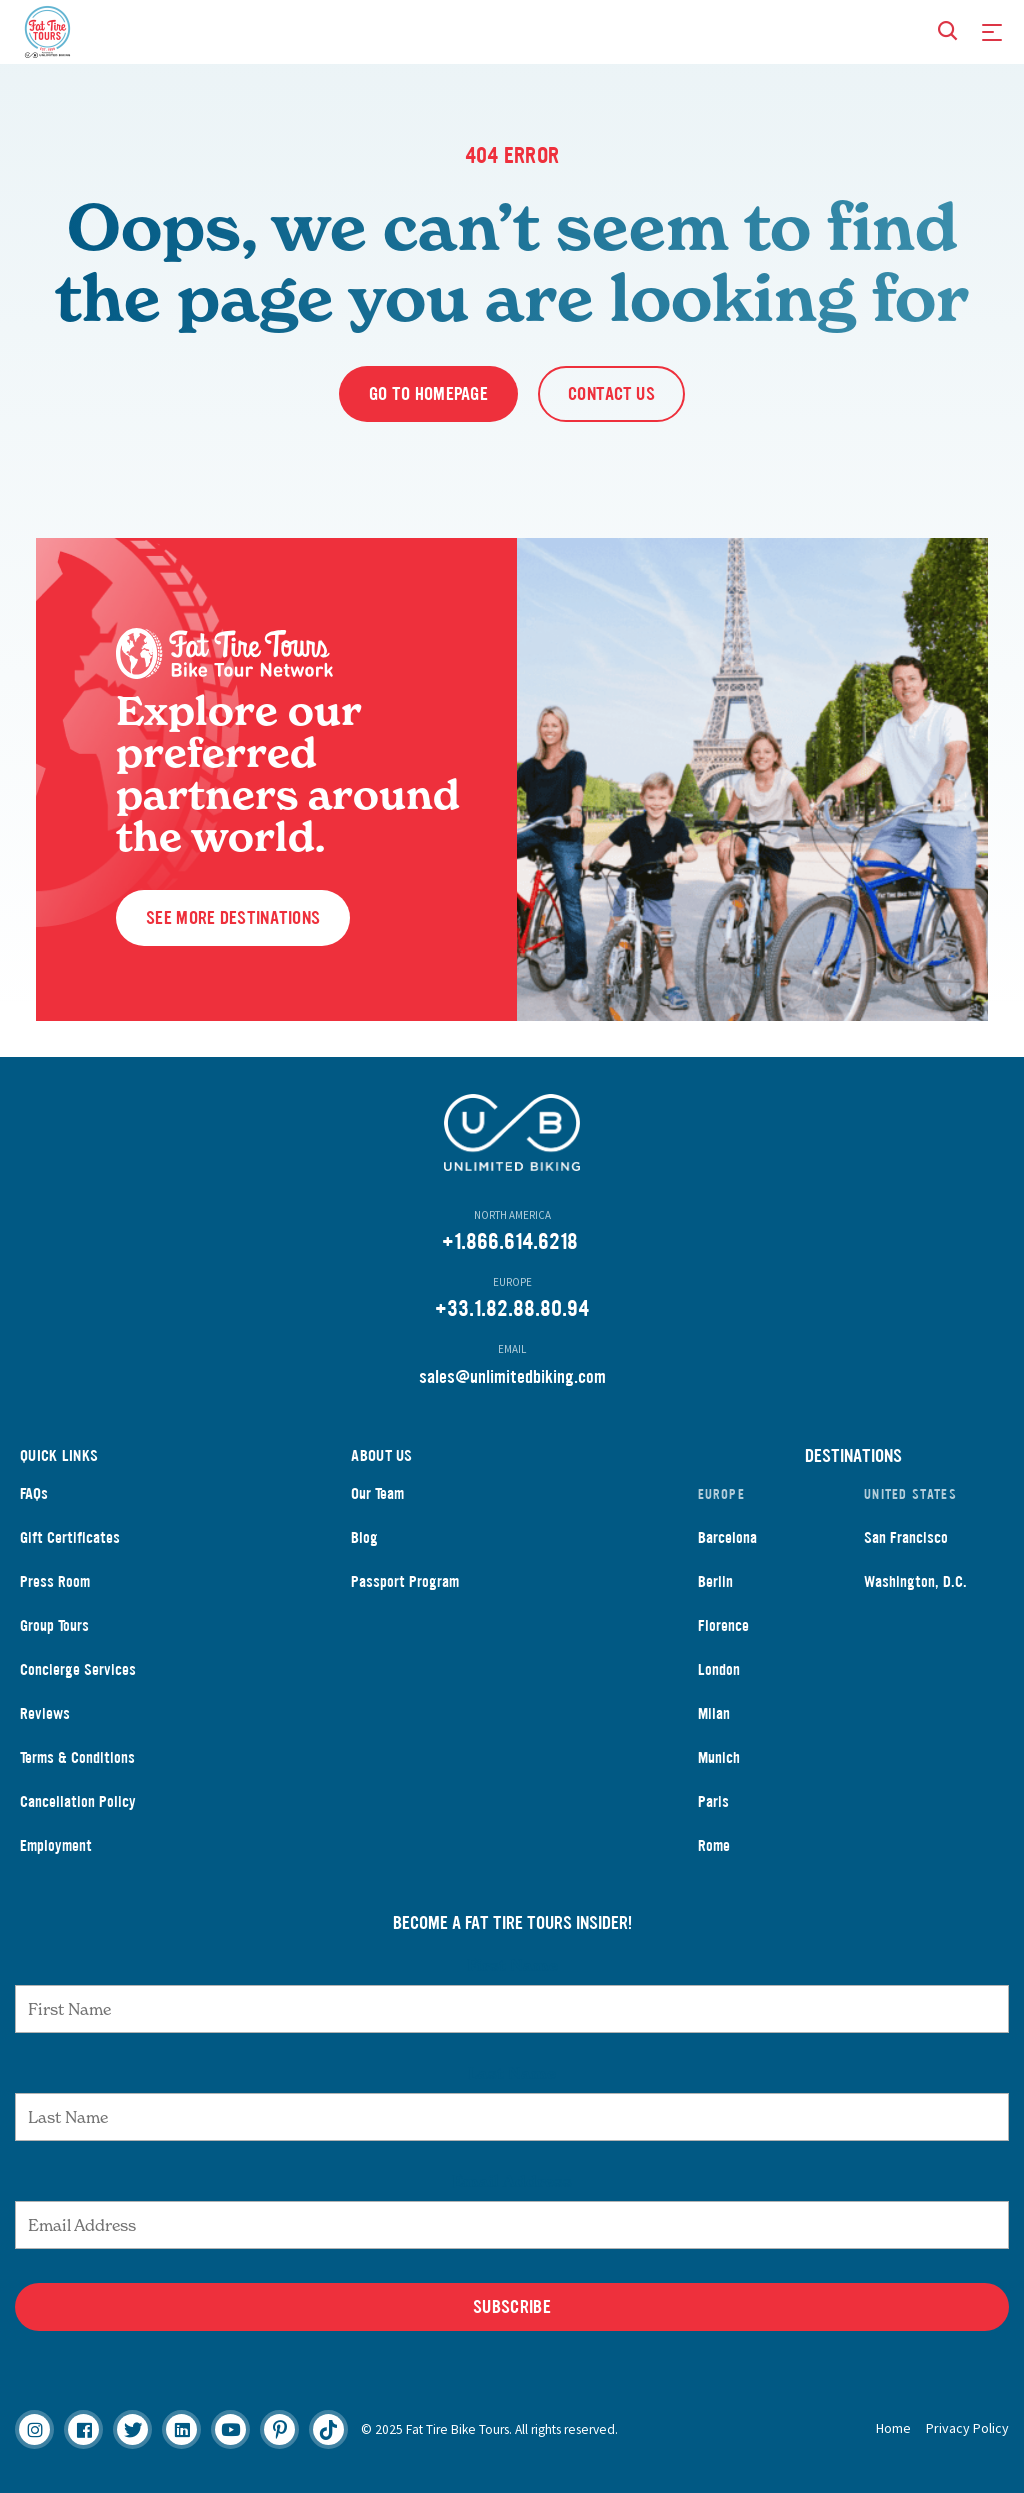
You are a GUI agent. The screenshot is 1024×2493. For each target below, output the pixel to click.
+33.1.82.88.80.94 (512, 1308)
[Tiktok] (328, 2429)
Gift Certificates (70, 1537)
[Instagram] (34, 2429)
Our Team (377, 1493)
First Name (512, 1965)
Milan (714, 1713)
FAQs (34, 1493)
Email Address (512, 2181)
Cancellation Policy (78, 1801)
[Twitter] (132, 2429)
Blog (364, 1537)
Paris (713, 1801)
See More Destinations (233, 918)
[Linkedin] (181, 2429)
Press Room (55, 1581)
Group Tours (54, 1625)
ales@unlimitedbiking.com (516, 1377)
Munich (719, 1757)
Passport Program (405, 1581)
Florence (723, 1625)
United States (910, 1494)
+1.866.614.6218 (510, 1241)
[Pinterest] (279, 2429)
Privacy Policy (967, 2428)
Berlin (715, 1581)
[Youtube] (230, 2429)
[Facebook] (83, 2429)
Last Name (512, 2073)
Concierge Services (78, 1669)
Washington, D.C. (915, 1581)
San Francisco (906, 1537)
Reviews (45, 1713)
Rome (714, 1845)
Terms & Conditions (77, 1757)
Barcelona (727, 1537)
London (719, 1669)
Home (893, 2428)
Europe (721, 1494)
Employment (56, 1845)
